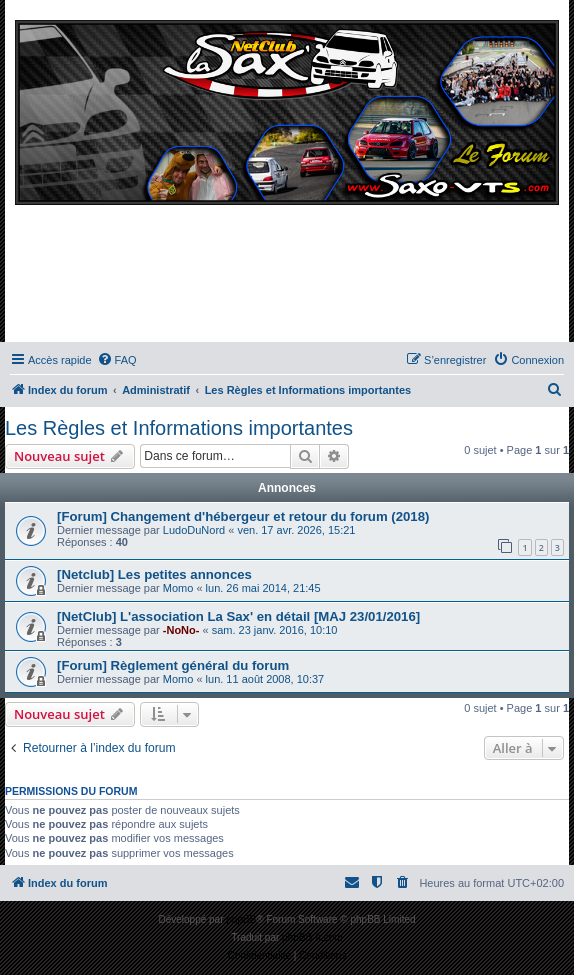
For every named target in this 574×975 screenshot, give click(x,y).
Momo (178, 588)
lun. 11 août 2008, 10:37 (265, 679)
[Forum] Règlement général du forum (173, 665)
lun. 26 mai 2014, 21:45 (263, 588)
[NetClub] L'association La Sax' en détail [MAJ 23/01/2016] (238, 616)
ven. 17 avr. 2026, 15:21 (296, 530)
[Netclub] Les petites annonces (154, 574)
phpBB (241, 919)
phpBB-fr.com (312, 937)
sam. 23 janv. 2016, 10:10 (275, 630)
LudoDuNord (194, 530)
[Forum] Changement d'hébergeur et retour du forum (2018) (243, 516)
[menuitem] (117, 360)
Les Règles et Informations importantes (179, 428)
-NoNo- (181, 630)
